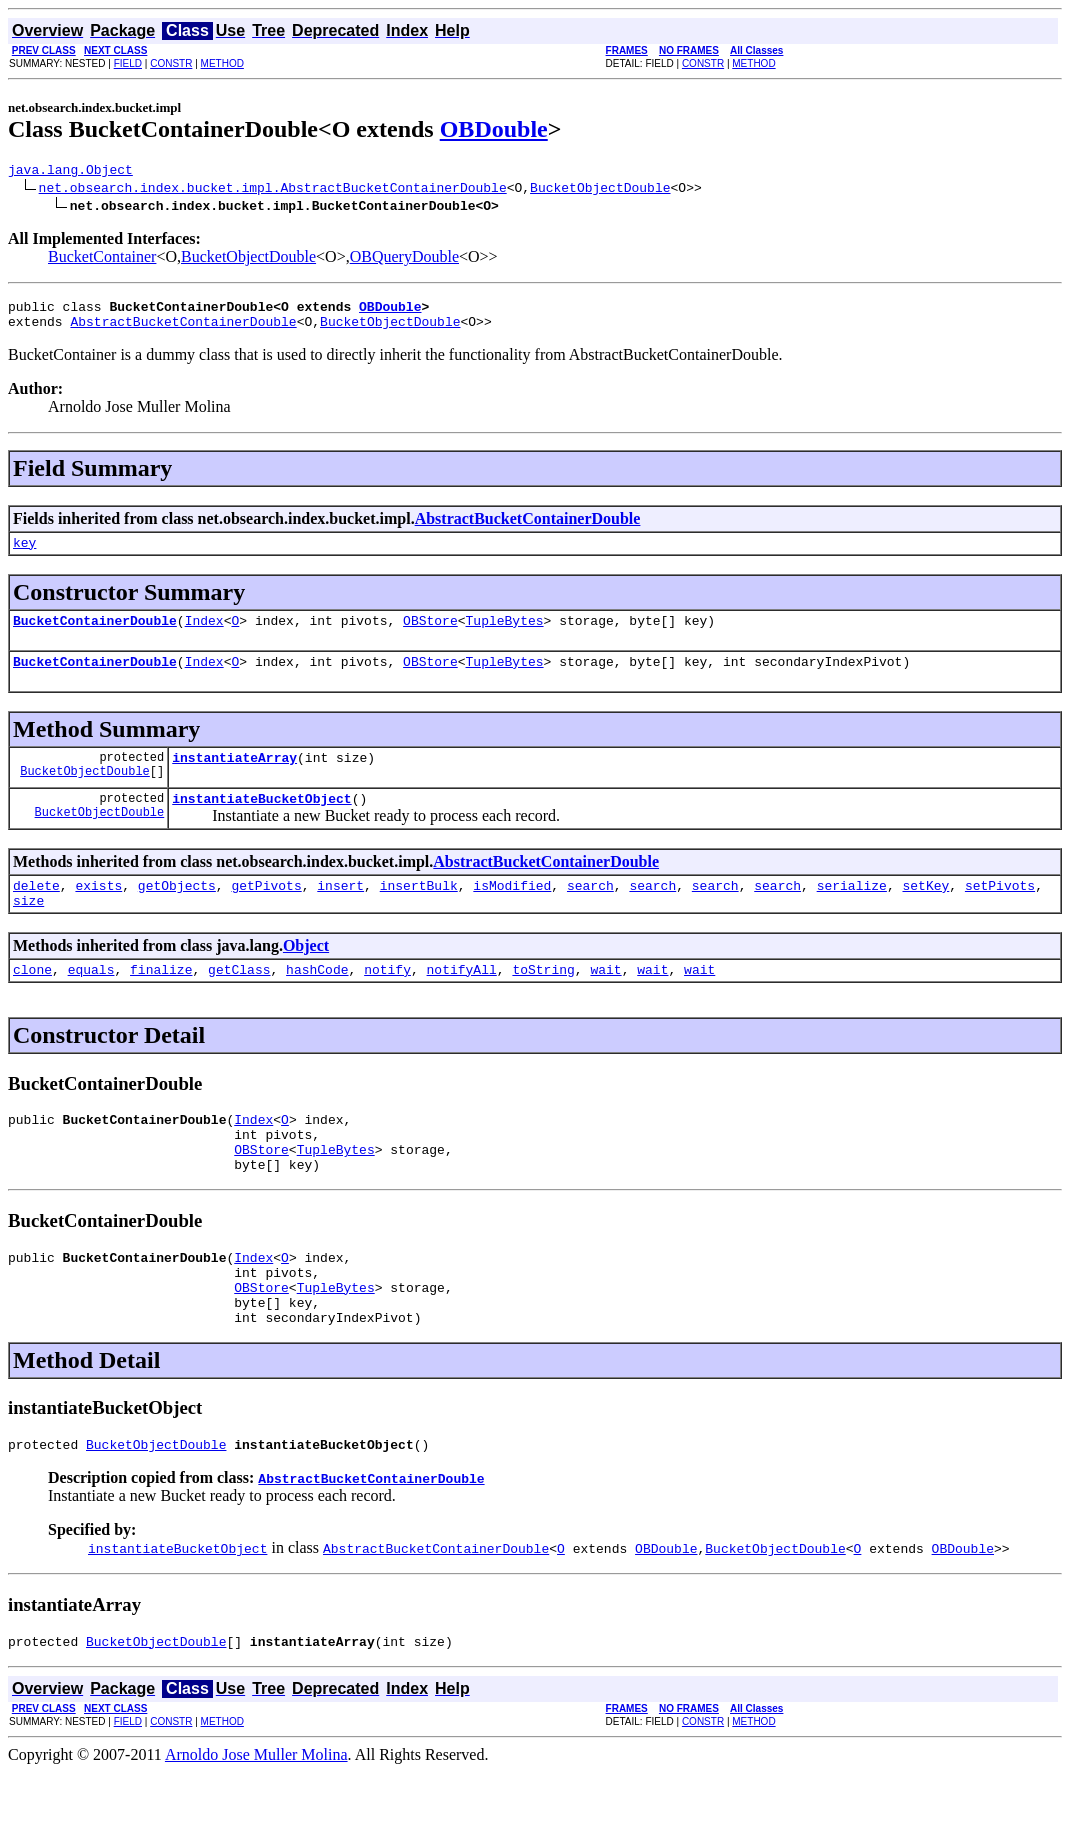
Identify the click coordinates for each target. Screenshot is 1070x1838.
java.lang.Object (70, 172)
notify (387, 1002)
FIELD (128, 63)
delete (36, 912)
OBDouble (494, 129)
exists (98, 912)
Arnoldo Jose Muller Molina (256, 1820)
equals (91, 1002)
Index (204, 635)
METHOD (222, 63)
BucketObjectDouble (600, 190)
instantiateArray (234, 778)
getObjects (177, 912)
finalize (161, 1002)
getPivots (266, 912)
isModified (512, 912)
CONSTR (171, 63)
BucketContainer (102, 259)
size (28, 930)
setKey (925, 912)
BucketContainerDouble (95, 635)
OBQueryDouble (404, 259)
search (590, 912)
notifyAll (462, 1002)
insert (340, 912)
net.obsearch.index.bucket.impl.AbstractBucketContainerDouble (273, 190)
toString (543, 1002)
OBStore (430, 635)
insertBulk (419, 912)
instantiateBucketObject (261, 822)
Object (306, 975)
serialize (852, 912)
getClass (239, 1002)
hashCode (317, 1002)
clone (32, 1002)
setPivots (1000, 912)
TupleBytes (505, 635)
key (24, 554)
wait (605, 1002)
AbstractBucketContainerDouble (183, 330)
